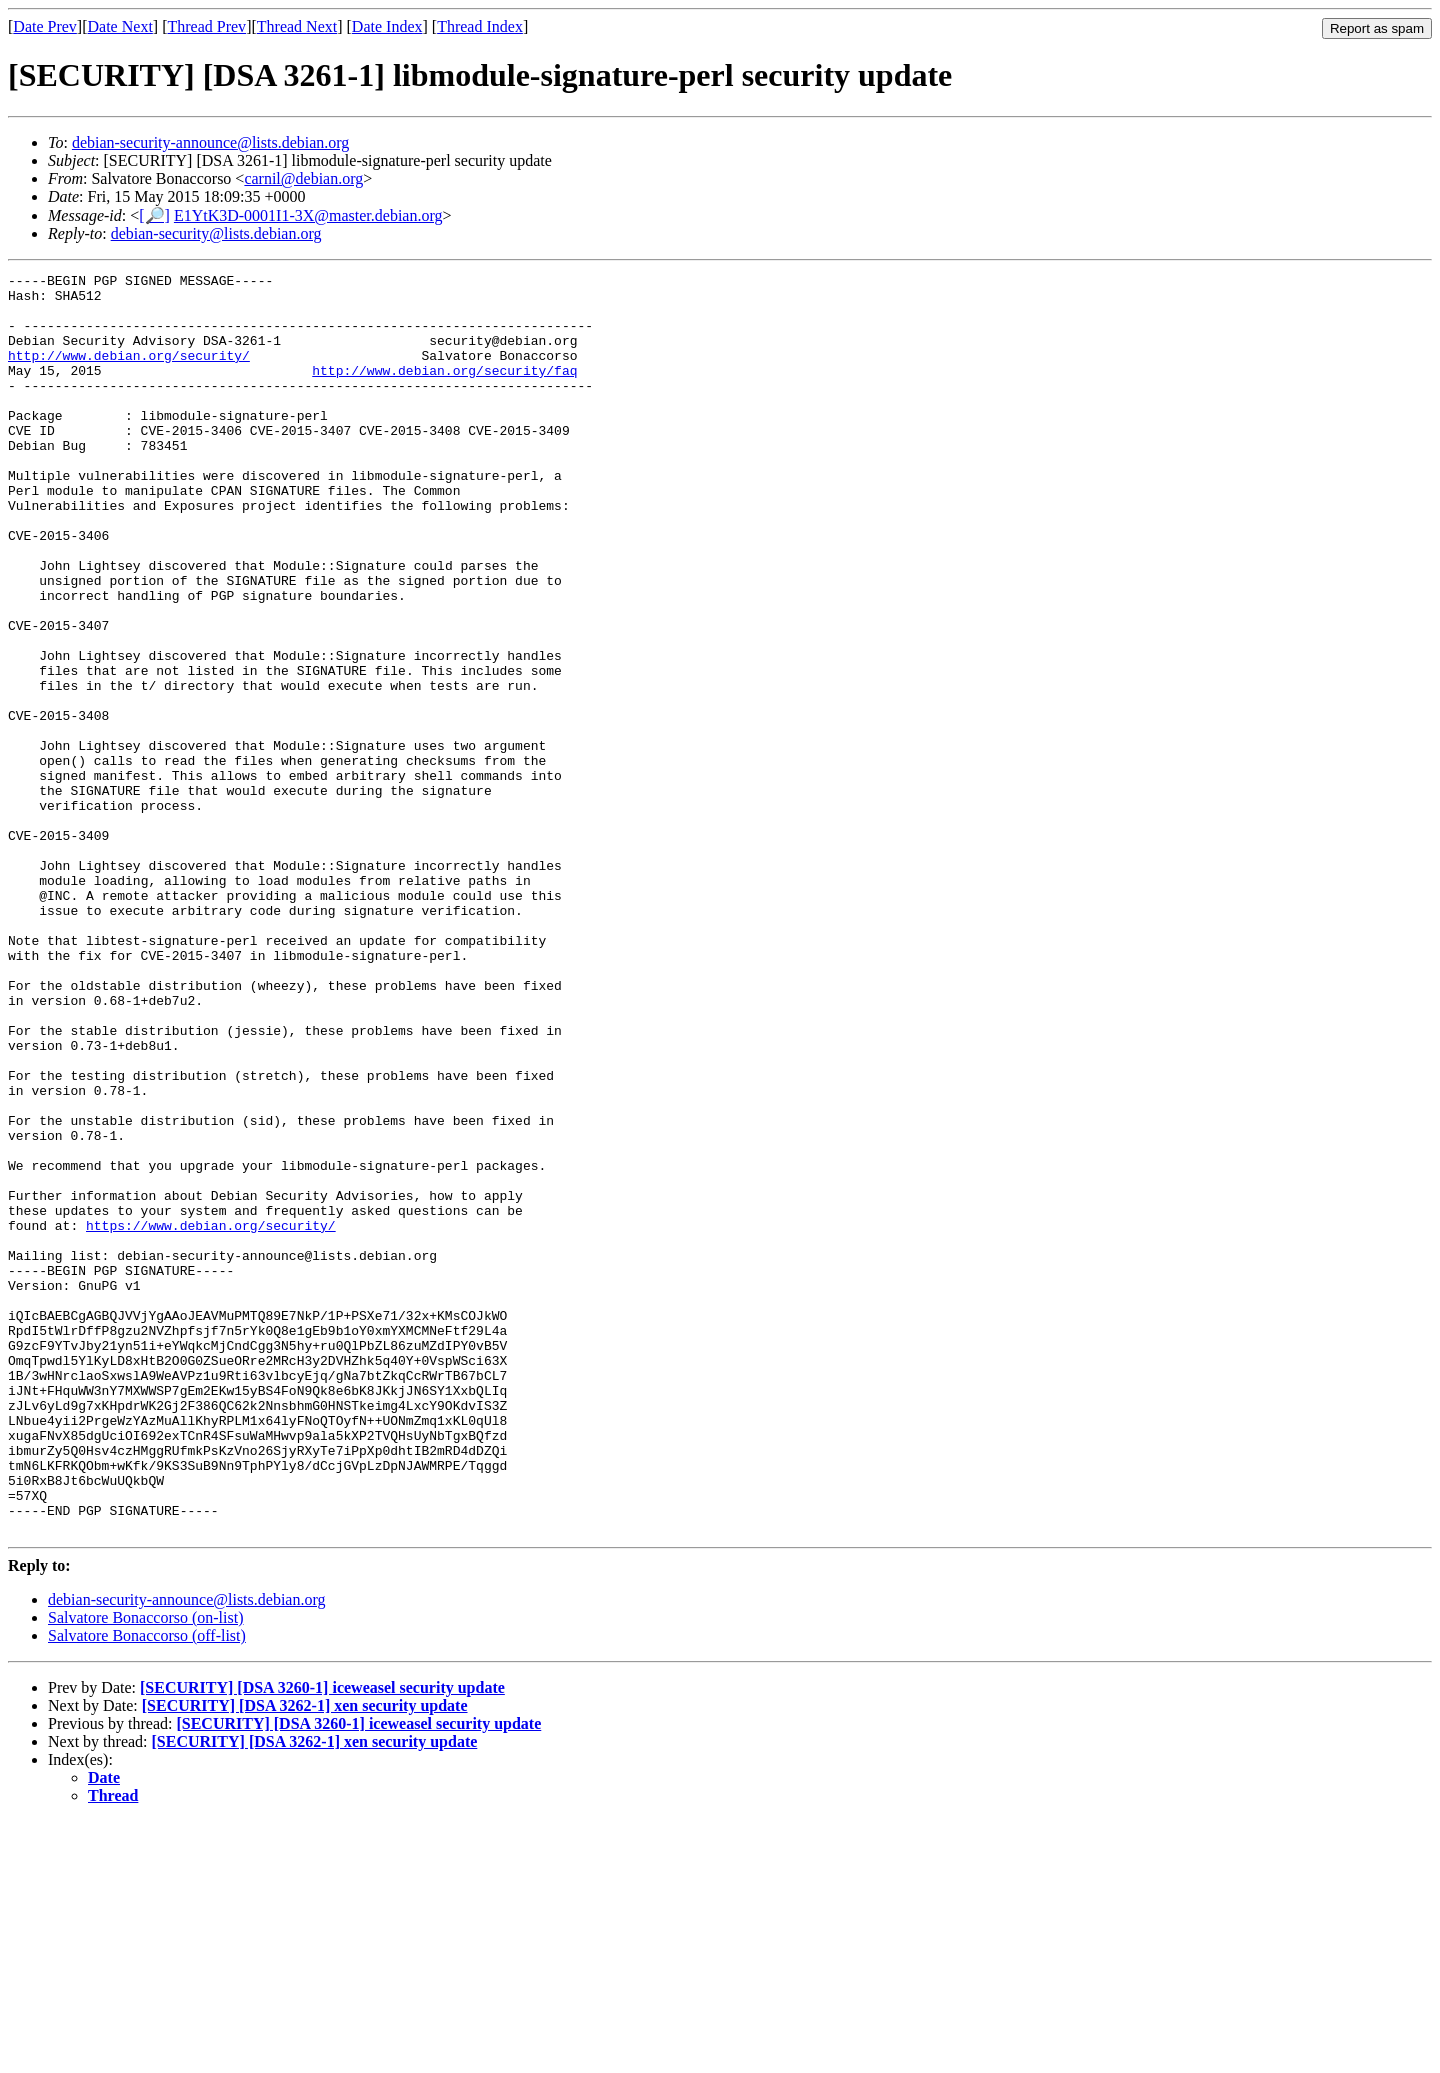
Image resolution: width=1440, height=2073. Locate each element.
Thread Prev (206, 26)
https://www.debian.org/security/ (211, 1417)
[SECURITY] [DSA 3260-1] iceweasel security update (322, 1939)
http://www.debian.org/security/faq (444, 391)
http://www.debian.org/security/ (129, 373)
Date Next (120, 26)
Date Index (387, 26)
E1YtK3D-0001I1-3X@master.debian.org (308, 215)
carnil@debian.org (303, 178)
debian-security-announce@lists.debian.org (210, 142)
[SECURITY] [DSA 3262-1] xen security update (305, 1957)
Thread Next (297, 26)
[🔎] (154, 215)
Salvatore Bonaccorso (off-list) (147, 1887)
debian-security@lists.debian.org (216, 233)
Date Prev (45, 26)
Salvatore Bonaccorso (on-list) (146, 1869)
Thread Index (480, 26)
